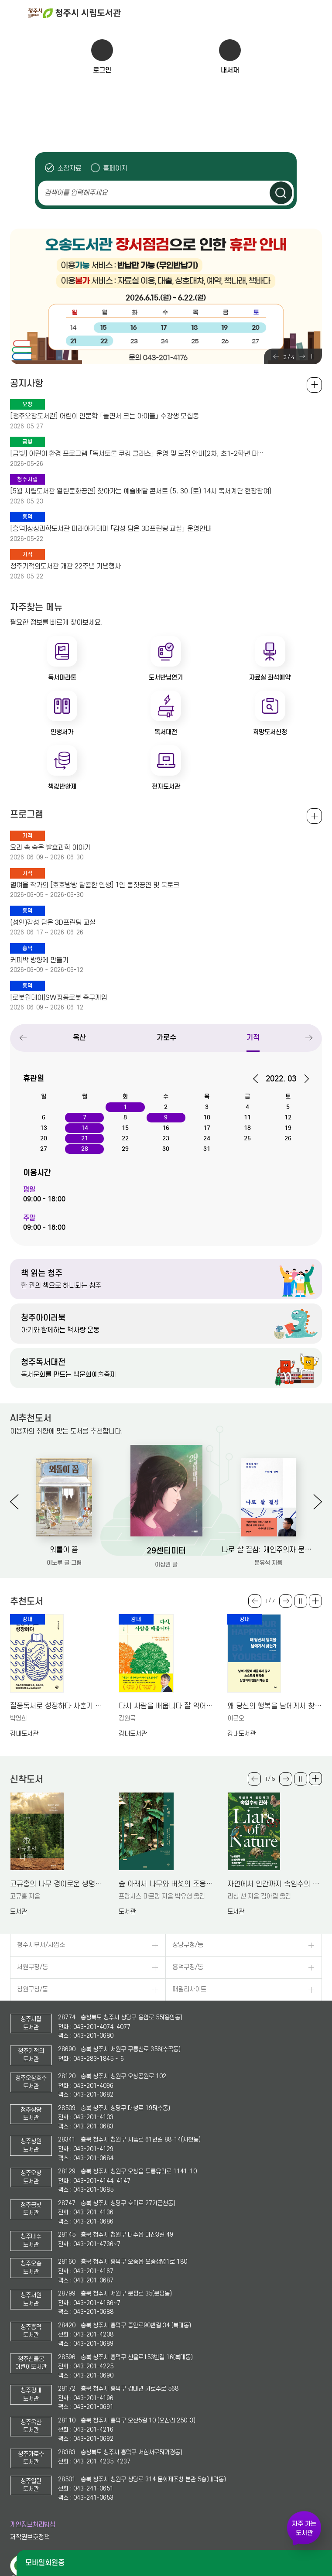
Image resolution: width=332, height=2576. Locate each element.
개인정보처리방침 (32, 2524)
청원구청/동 (32, 1989)
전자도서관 (166, 786)
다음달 (303, 1078)
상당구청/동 (187, 1945)
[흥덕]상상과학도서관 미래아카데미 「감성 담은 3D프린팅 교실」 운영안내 (111, 529)
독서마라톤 (62, 677)
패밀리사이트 (189, 1989)
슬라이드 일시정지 (312, 356)
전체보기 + (314, 816)
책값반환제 (62, 786)
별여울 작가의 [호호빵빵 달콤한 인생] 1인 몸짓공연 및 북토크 (94, 885)
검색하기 (281, 192)
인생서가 (62, 732)
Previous (276, 356)
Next (302, 356)
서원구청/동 (32, 1967)
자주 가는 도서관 (304, 2528)
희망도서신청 (270, 732)
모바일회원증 (45, 2562)
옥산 (79, 1037)
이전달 (258, 1078)
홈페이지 (115, 168)
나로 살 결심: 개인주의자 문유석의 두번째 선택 (268, 1550)
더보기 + (315, 1601)
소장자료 (69, 168)
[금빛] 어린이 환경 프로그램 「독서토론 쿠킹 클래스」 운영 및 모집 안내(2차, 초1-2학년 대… (137, 454)
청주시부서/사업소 (41, 1945)
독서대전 (165, 732)
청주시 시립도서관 (179, 13)
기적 (253, 1037)
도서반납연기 (166, 677)
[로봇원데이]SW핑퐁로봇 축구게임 (58, 998)
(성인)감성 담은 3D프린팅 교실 (53, 923)
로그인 (102, 70)
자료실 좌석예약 (270, 677)
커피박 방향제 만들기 (39, 960)
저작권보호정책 (30, 2537)
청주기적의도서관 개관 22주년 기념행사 (65, 566)
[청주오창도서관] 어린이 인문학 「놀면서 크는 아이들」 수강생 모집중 (104, 416)
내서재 (230, 70)
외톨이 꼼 (64, 1550)
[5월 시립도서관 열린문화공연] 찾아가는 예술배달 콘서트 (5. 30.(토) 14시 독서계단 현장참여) (140, 491)
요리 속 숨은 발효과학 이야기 (50, 848)
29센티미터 (166, 1551)
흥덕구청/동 (187, 1967)
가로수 (166, 1037)
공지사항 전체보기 (314, 385)
